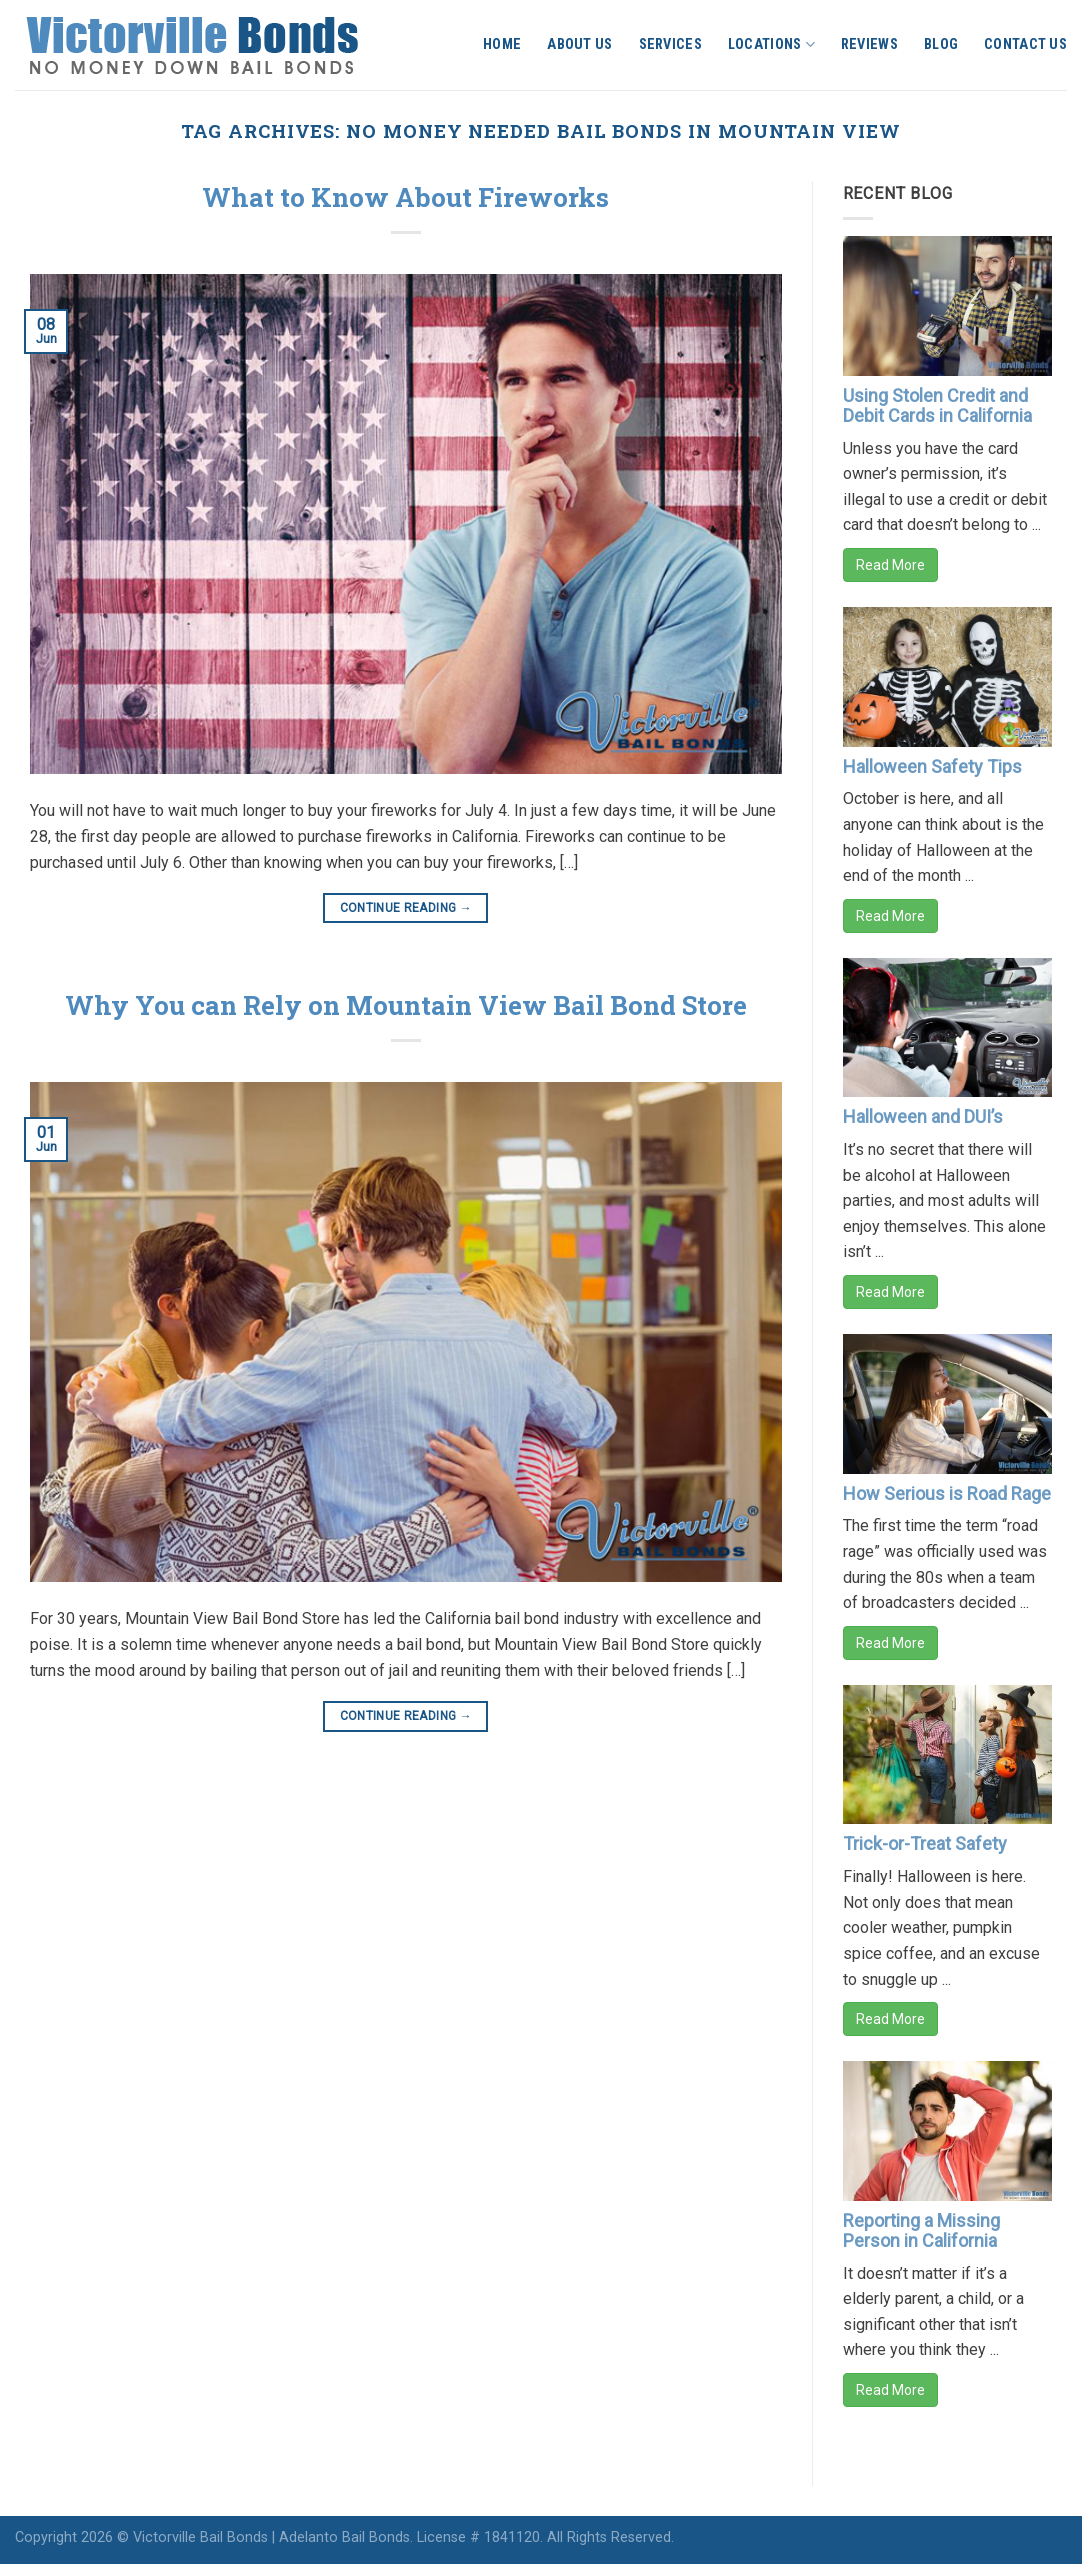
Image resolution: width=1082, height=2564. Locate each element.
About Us (579, 44)
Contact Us (1025, 44)
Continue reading (406, 908)
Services (670, 44)
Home (502, 44)
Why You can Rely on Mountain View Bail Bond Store (406, 1005)
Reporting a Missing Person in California (921, 2230)
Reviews (869, 44)
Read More (890, 565)
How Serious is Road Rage (947, 1493)
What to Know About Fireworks (405, 197)
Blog (941, 44)
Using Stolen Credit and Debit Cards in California (937, 405)
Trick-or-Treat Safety (925, 1843)
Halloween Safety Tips (932, 766)
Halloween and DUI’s (923, 1116)
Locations (771, 44)
